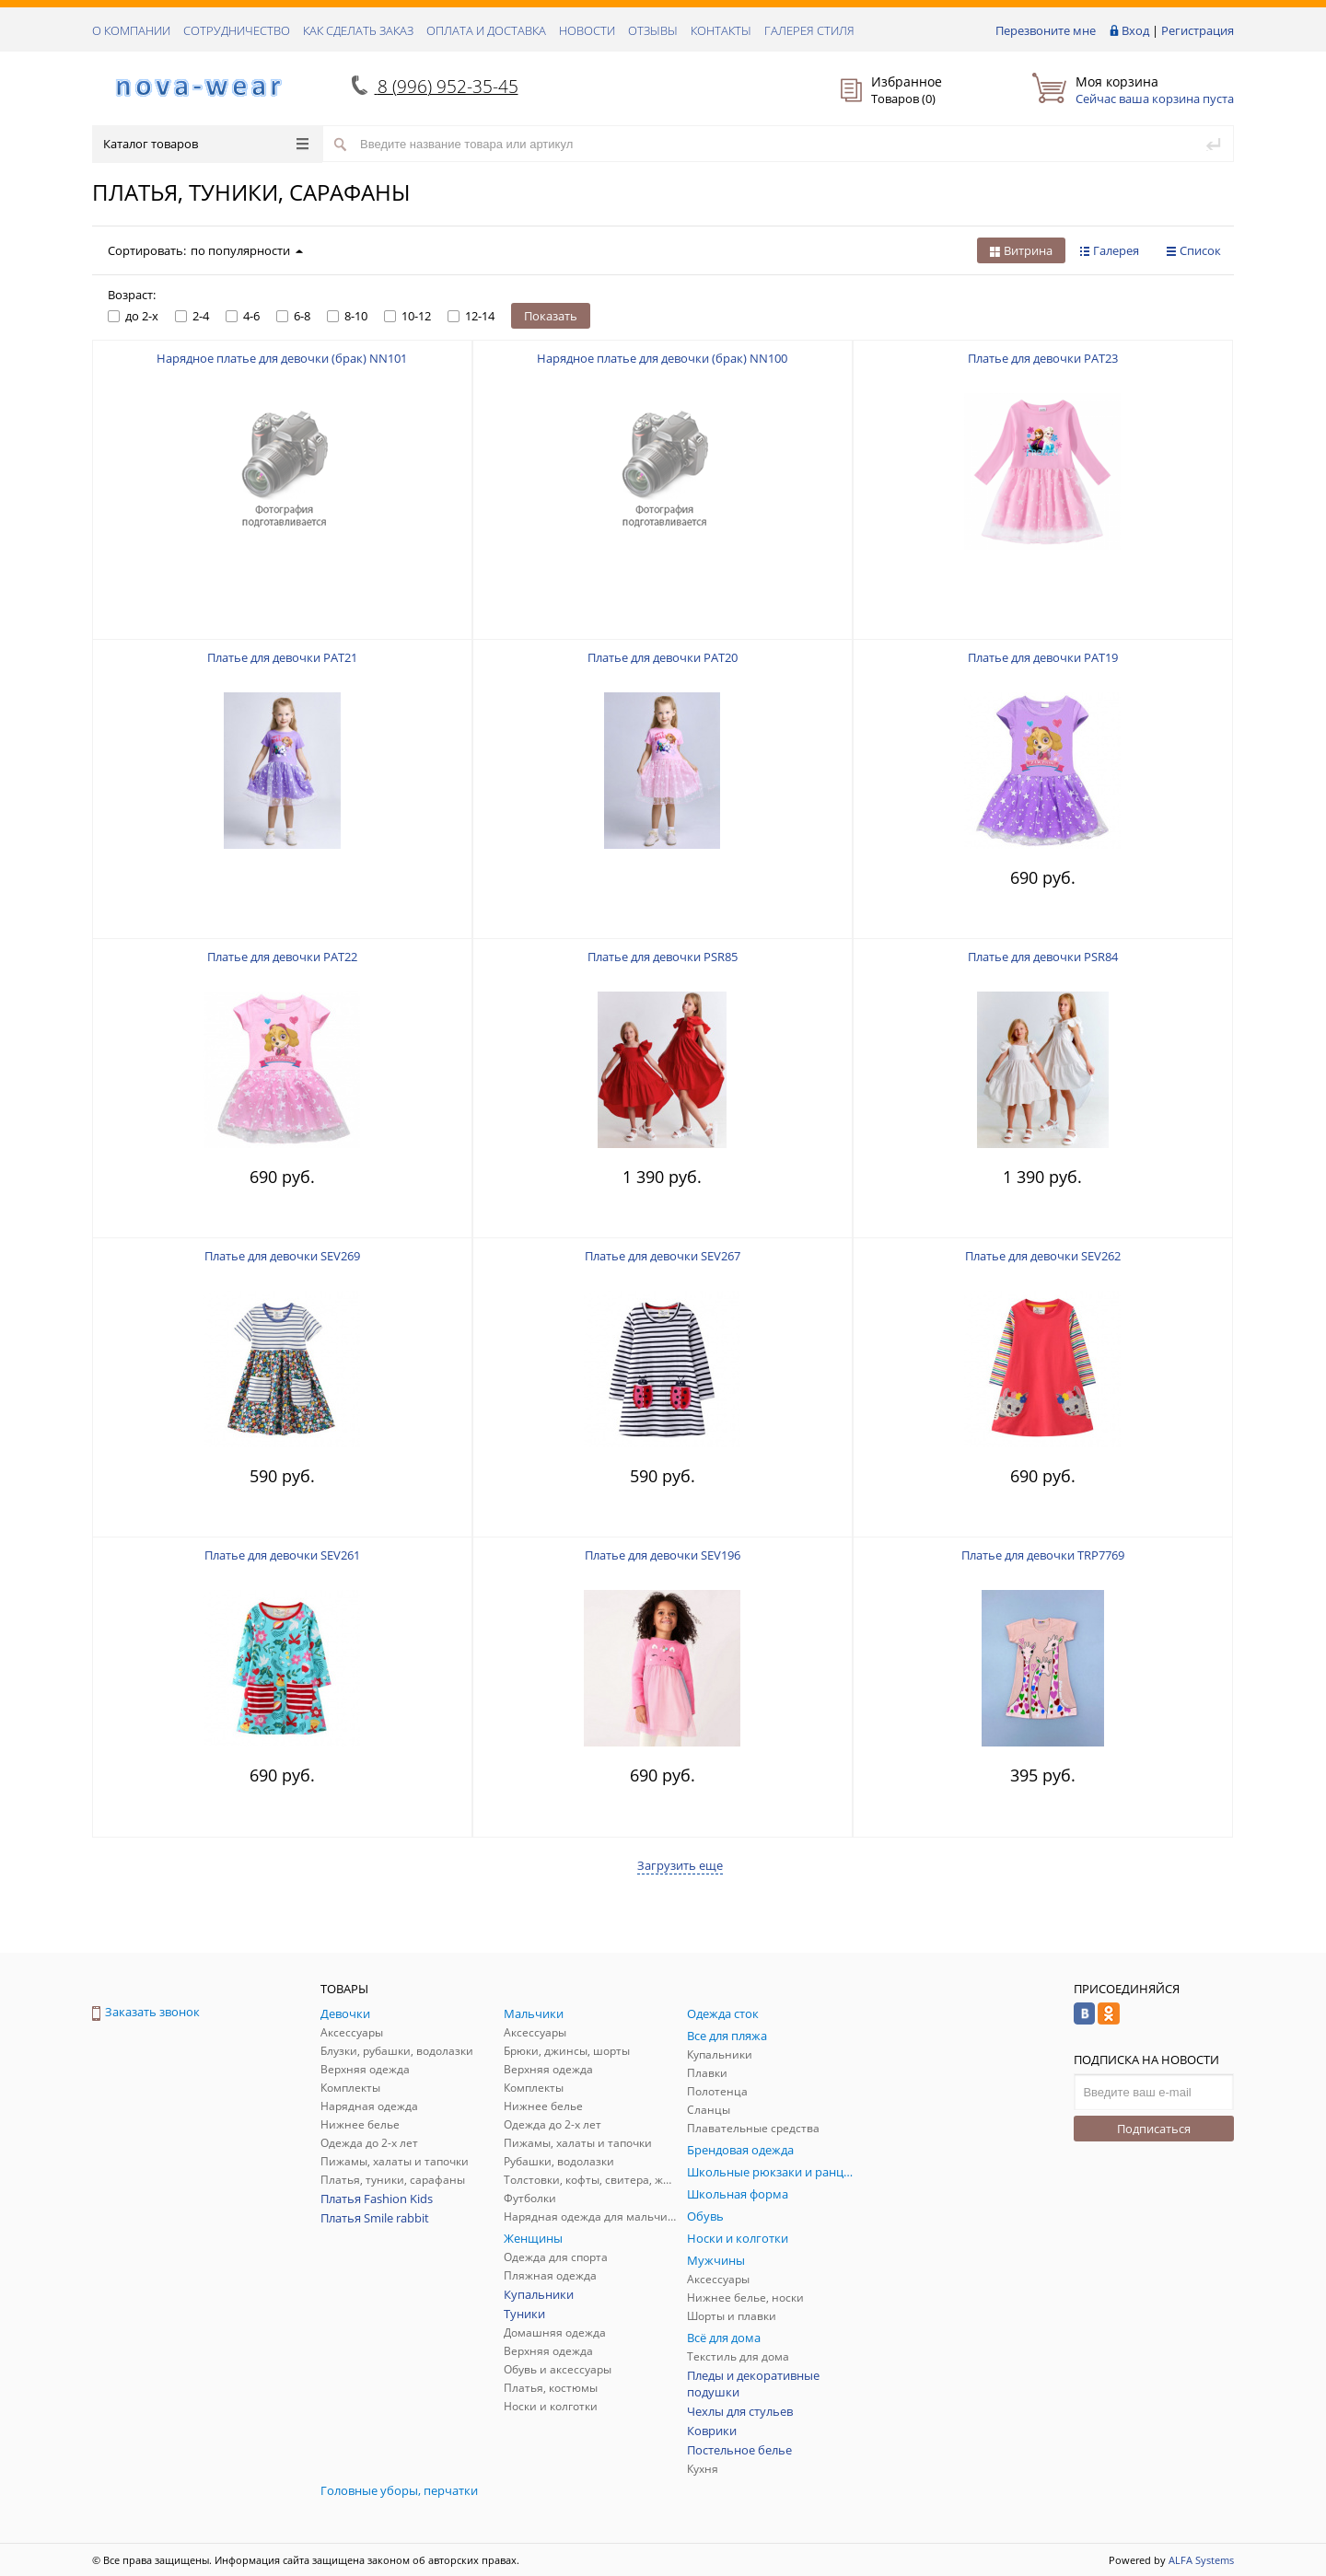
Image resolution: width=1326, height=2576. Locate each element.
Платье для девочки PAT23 (1043, 358)
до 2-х (133, 315)
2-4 (192, 315)
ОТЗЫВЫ (653, 30)
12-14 (471, 315)
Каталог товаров (205, 143)
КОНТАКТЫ (721, 30)
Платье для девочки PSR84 (1043, 956)
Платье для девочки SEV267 (662, 1255)
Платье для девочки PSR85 (662, 956)
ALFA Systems (1201, 2560)
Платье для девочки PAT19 (1043, 657)
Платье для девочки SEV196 (662, 1555)
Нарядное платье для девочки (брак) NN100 (662, 358)
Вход (1135, 30)
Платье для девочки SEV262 (1043, 1255)
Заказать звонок (146, 2011)
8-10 (347, 315)
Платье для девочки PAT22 (282, 956)
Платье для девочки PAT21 (282, 657)
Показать (550, 315)
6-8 (293, 315)
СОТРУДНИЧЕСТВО (236, 30)
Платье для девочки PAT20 (662, 657)
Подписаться (1154, 2128)
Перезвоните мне (1045, 30)
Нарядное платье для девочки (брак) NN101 (282, 358)
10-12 (407, 315)
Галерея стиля (809, 30)
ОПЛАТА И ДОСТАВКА (486, 30)
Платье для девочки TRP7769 (1042, 1555)
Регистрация (1197, 30)
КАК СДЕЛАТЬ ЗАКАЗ (358, 30)
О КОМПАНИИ (131, 30)
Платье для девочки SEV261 (282, 1555)
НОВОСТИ (587, 30)
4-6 (243, 315)
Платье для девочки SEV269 (282, 1255)
